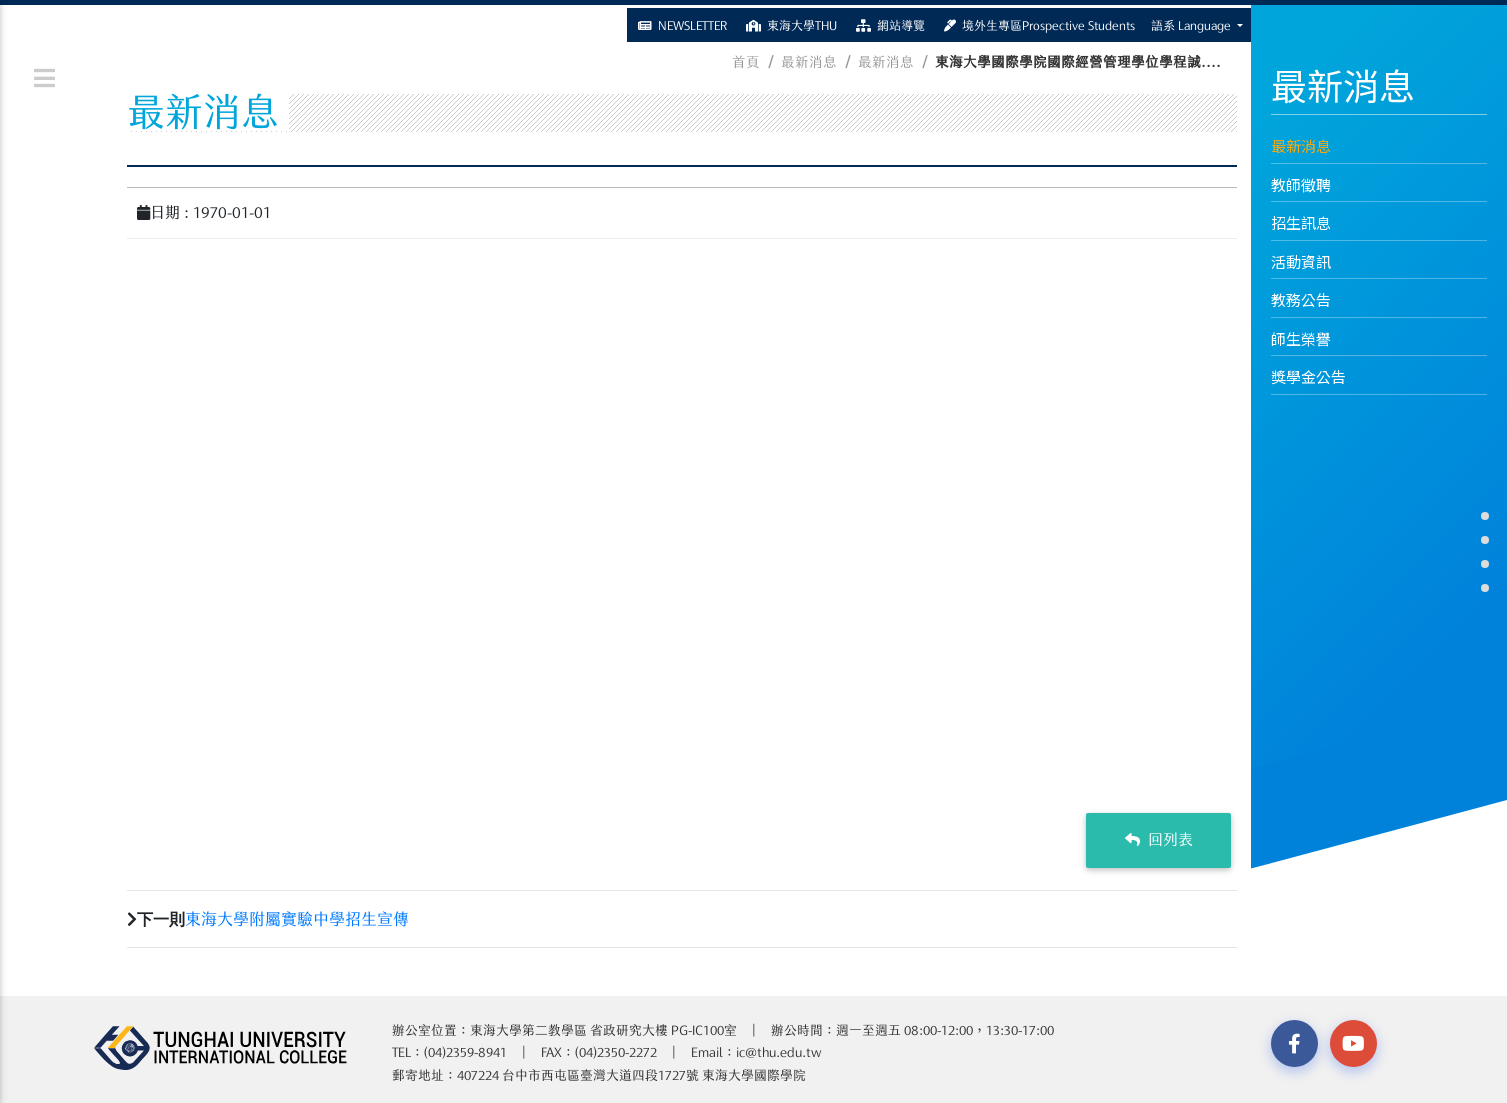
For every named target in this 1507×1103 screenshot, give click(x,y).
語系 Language (1192, 22)
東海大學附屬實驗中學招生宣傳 (297, 919)
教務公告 (1301, 299)
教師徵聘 (1301, 184)
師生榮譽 (1301, 338)
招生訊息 (1301, 222)
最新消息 (1301, 145)
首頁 (746, 62)
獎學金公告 (1308, 376)
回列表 (1159, 839)
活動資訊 (1301, 261)
